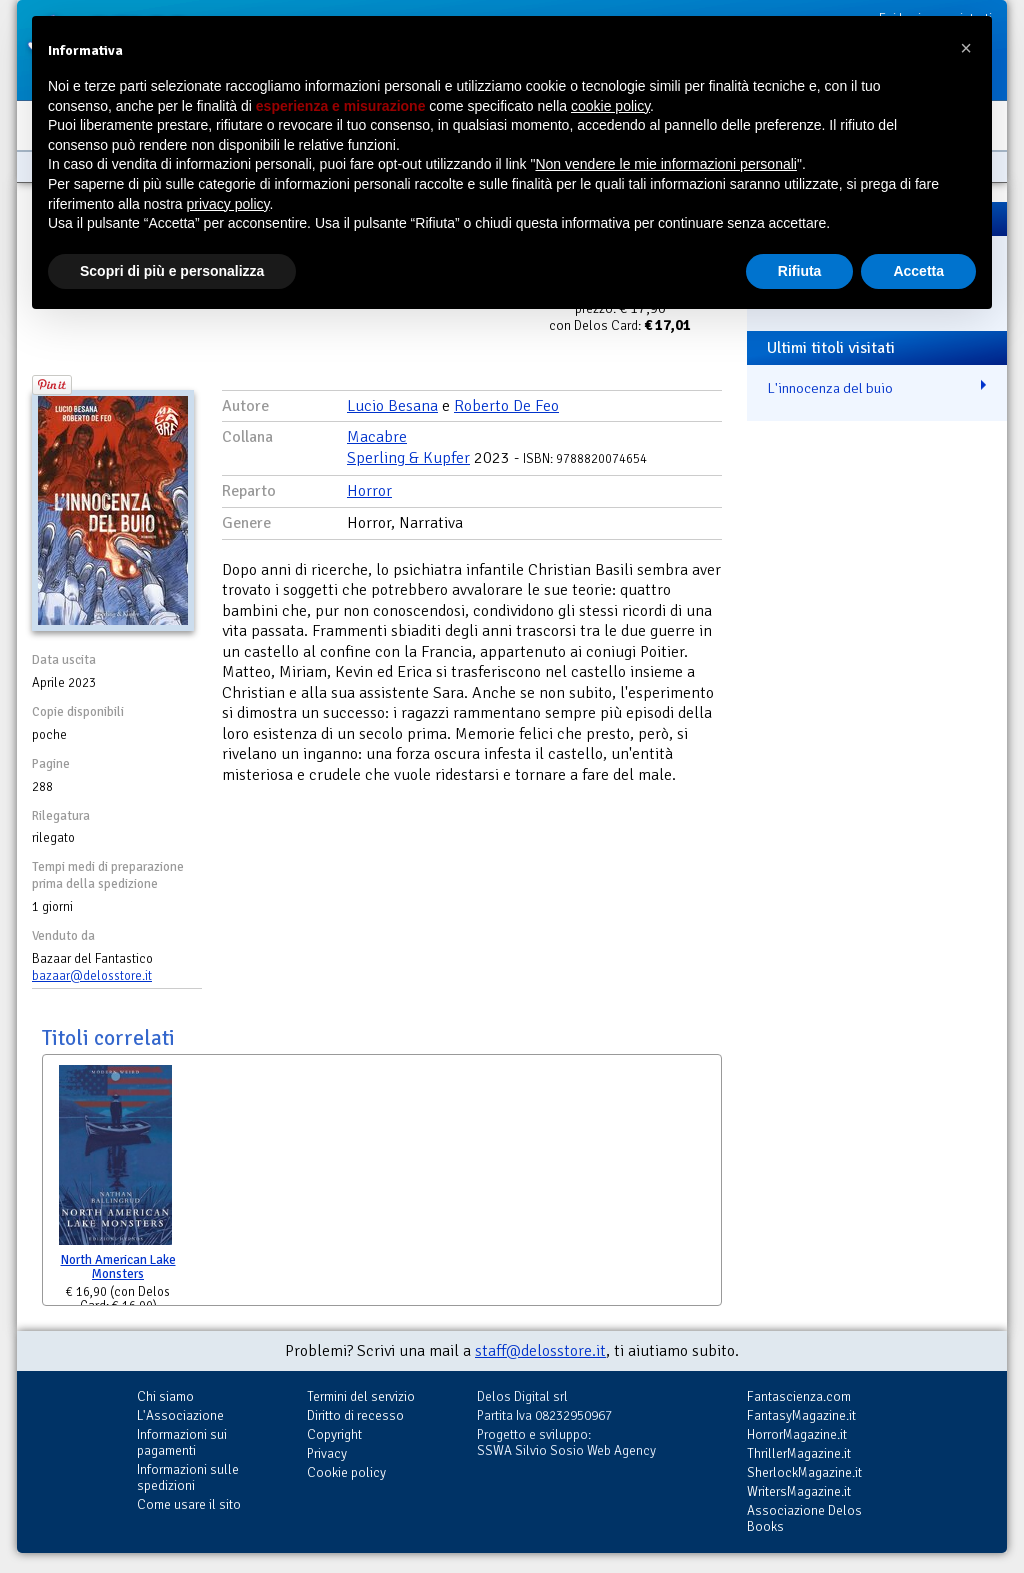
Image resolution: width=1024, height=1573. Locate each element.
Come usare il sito (189, 1504)
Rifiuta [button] (800, 271)
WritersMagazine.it (799, 1491)
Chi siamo (165, 1396)
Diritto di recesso (355, 1415)
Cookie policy (346, 1472)
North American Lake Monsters (118, 1267)
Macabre (377, 437)
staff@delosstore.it (540, 1351)
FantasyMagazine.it (801, 1415)
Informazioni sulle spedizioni (188, 1477)
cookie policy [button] (610, 106)
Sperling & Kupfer (408, 458)
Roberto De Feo (506, 406)
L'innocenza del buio (830, 388)
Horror (369, 491)
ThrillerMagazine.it (799, 1453)
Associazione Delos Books (804, 1518)
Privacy (327, 1453)
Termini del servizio (361, 1396)
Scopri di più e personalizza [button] (172, 271)
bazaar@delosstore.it (92, 976)
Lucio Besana (392, 406)
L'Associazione (180, 1415)
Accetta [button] (918, 271)
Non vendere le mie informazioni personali (665, 164)
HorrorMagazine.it (797, 1434)
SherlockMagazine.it (804, 1472)
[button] (966, 48)
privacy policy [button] (228, 204)
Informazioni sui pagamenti (182, 1442)
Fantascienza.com (799, 1396)
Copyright (334, 1434)
